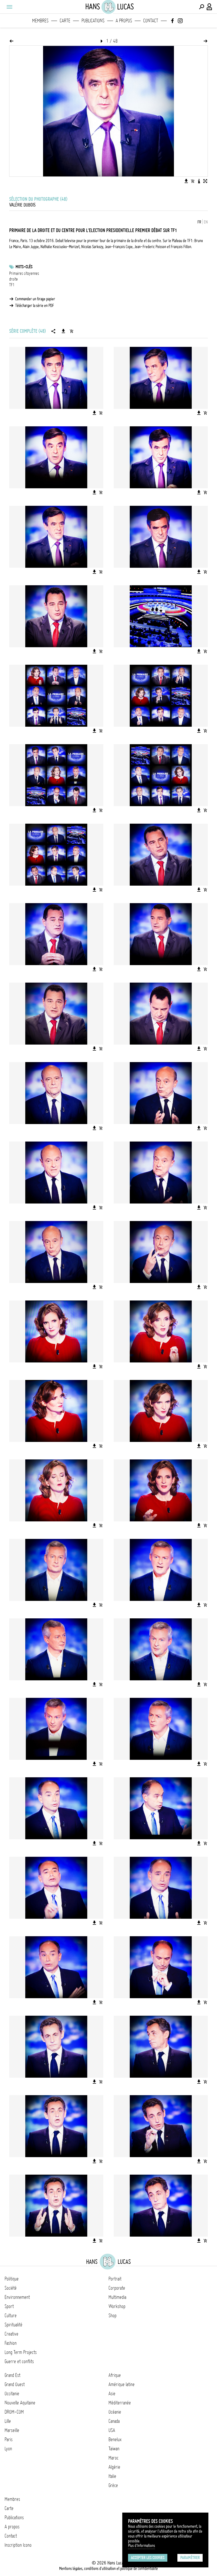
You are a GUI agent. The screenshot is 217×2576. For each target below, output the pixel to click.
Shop (112, 2315)
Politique (12, 2279)
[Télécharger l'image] (186, 181)
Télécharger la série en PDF (34, 305)
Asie (111, 2393)
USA (111, 2430)
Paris (9, 2439)
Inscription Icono (18, 2545)
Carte (65, 21)
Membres (40, 21)
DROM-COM (14, 2412)
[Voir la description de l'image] (199, 181)
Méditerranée (119, 2403)
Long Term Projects (21, 2352)
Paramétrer (190, 2557)
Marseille (12, 2430)
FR (199, 222)
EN (206, 222)
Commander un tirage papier (35, 299)
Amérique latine (121, 2384)
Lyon (8, 2448)
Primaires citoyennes (24, 273)
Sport (9, 2306)
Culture (11, 2315)
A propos (124, 21)
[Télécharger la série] (63, 331)
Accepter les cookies (147, 2557)
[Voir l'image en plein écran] (205, 181)
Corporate (116, 2288)
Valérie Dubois (22, 205)
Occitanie (12, 2393)
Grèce (113, 2485)
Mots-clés (24, 266)
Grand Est (12, 2375)
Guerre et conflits (19, 2361)
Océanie (114, 2412)
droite (13, 279)
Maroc (113, 2458)
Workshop (116, 2306)
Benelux (114, 2439)
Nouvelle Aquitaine (20, 2403)
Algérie (114, 2467)
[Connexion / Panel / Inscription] (210, 7)
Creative (11, 2334)
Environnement (17, 2297)
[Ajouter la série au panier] (71, 331)
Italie (112, 2476)
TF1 (12, 284)
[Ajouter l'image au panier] (192, 181)
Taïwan (113, 2448)
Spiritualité (13, 2325)
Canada (114, 2421)
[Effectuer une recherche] (201, 7)
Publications (93, 21)
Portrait (114, 2279)
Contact (150, 21)
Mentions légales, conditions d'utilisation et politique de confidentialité (108, 2568)
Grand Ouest (15, 2384)
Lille (8, 2421)
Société (11, 2288)
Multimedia (117, 2297)
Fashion (11, 2343)
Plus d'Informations (141, 2545)
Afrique (114, 2375)
